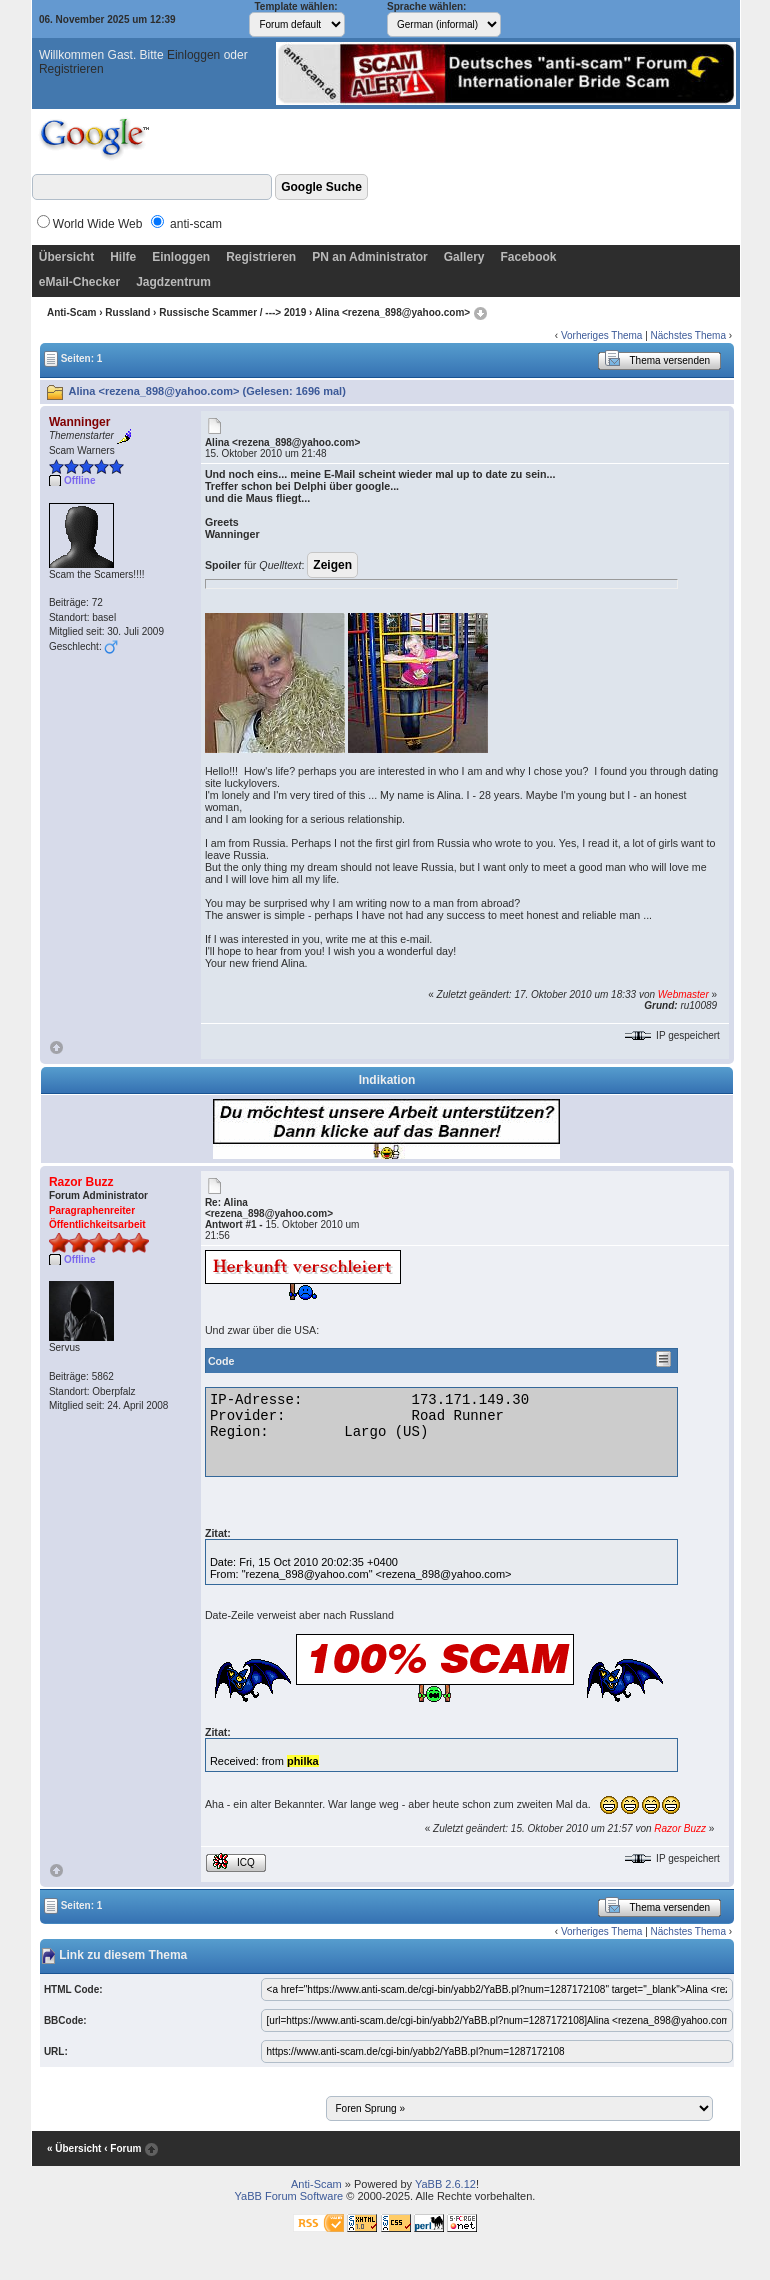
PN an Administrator (370, 257)
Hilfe (123, 257)
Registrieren (71, 69)
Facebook (528, 257)
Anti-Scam (71, 312)
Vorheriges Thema (602, 335)
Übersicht (66, 257)
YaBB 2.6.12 (445, 2184)
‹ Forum (122, 2148)
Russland (127, 312)
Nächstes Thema (688, 335)
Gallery (464, 257)
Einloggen (193, 55)
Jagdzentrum (173, 282)
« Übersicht (74, 2148)
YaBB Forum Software (289, 2196)
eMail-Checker (79, 282)
